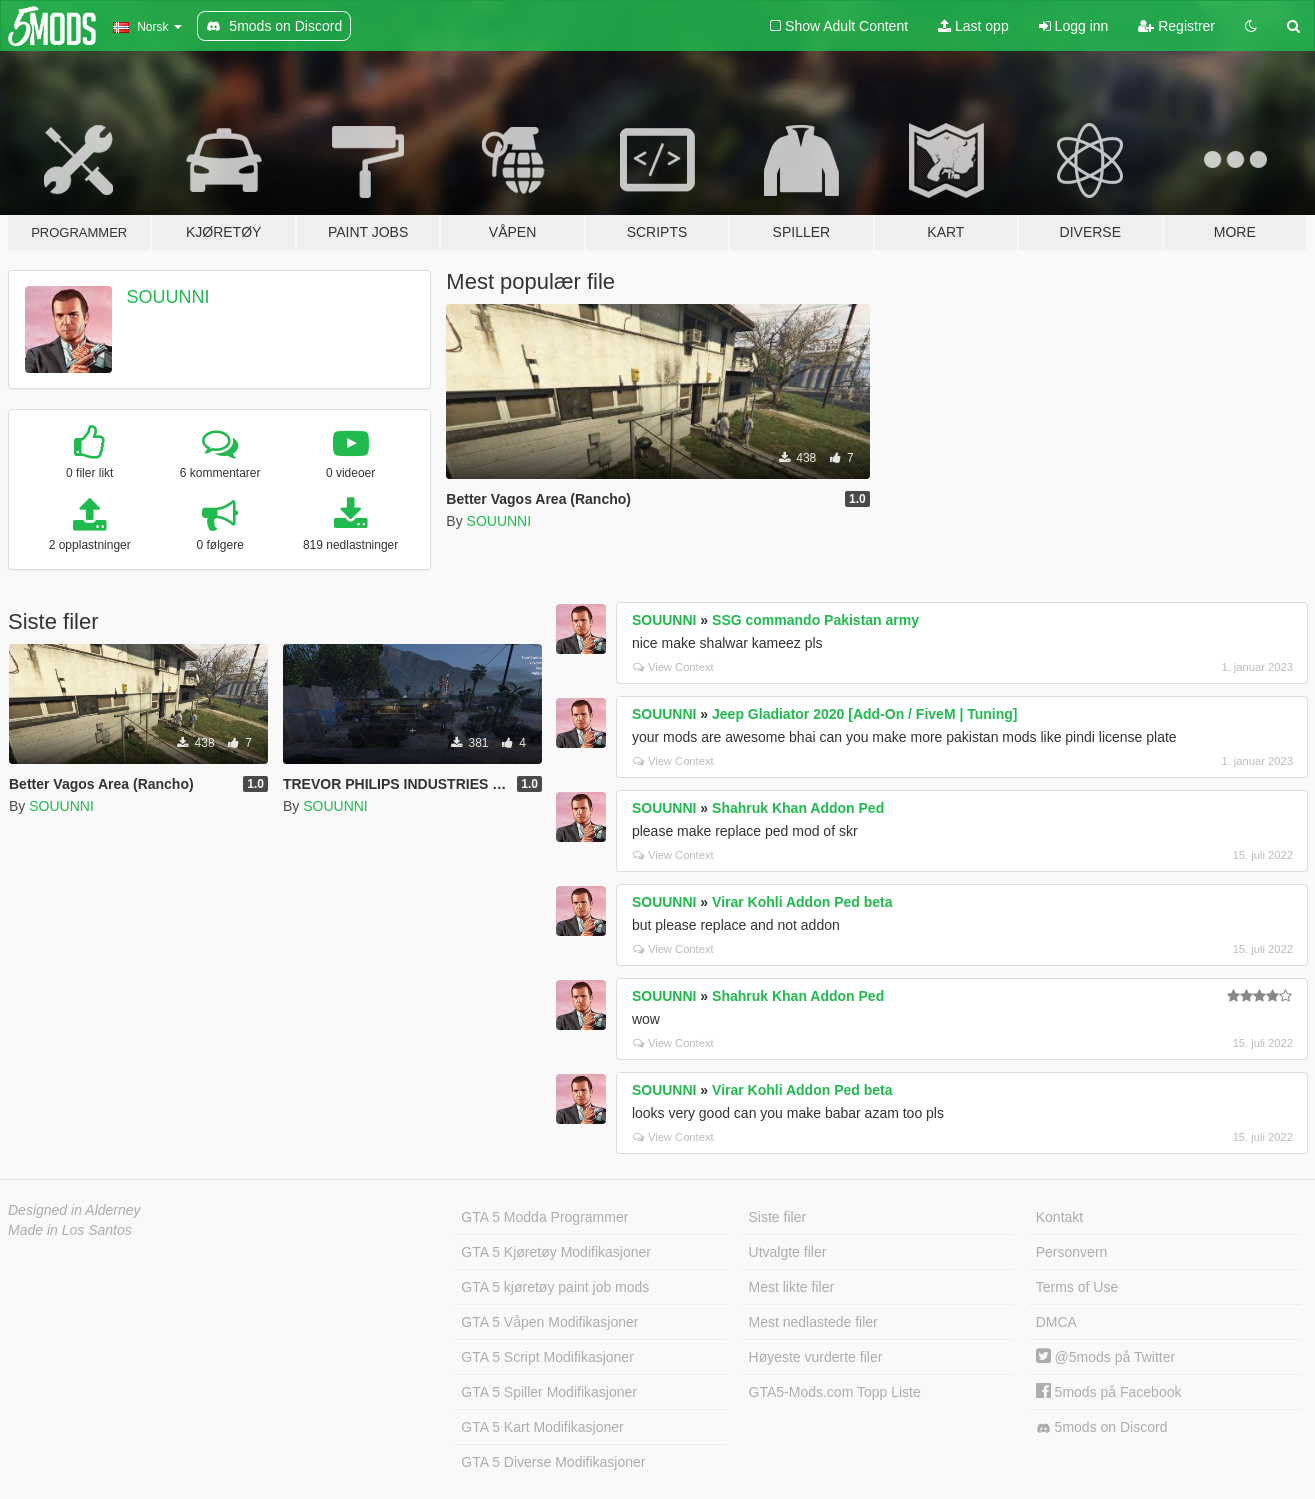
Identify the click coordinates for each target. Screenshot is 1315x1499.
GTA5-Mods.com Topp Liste (835, 1392)
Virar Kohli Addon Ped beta (802, 902)
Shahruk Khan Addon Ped (798, 808)
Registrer (1176, 26)
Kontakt (1059, 1217)
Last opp (973, 26)
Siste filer (778, 1217)
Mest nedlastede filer (813, 1322)
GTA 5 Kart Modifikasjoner (542, 1427)
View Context (673, 667)
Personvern (1072, 1252)
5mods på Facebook (1109, 1392)
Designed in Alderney (74, 1210)
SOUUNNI (168, 297)
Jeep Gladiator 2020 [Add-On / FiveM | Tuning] (864, 714)
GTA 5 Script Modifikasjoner (547, 1357)
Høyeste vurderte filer (816, 1357)
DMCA (1056, 1322)
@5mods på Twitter (1105, 1357)
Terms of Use (1077, 1287)
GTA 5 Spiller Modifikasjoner (549, 1392)
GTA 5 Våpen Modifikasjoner (549, 1322)
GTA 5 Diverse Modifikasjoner (553, 1462)
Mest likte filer (792, 1287)
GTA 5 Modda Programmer (544, 1217)
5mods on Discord (1102, 1427)
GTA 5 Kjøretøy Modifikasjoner (556, 1252)
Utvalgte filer (788, 1252)
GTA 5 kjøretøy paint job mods (555, 1287)
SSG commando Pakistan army (815, 620)
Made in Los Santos (70, 1230)
